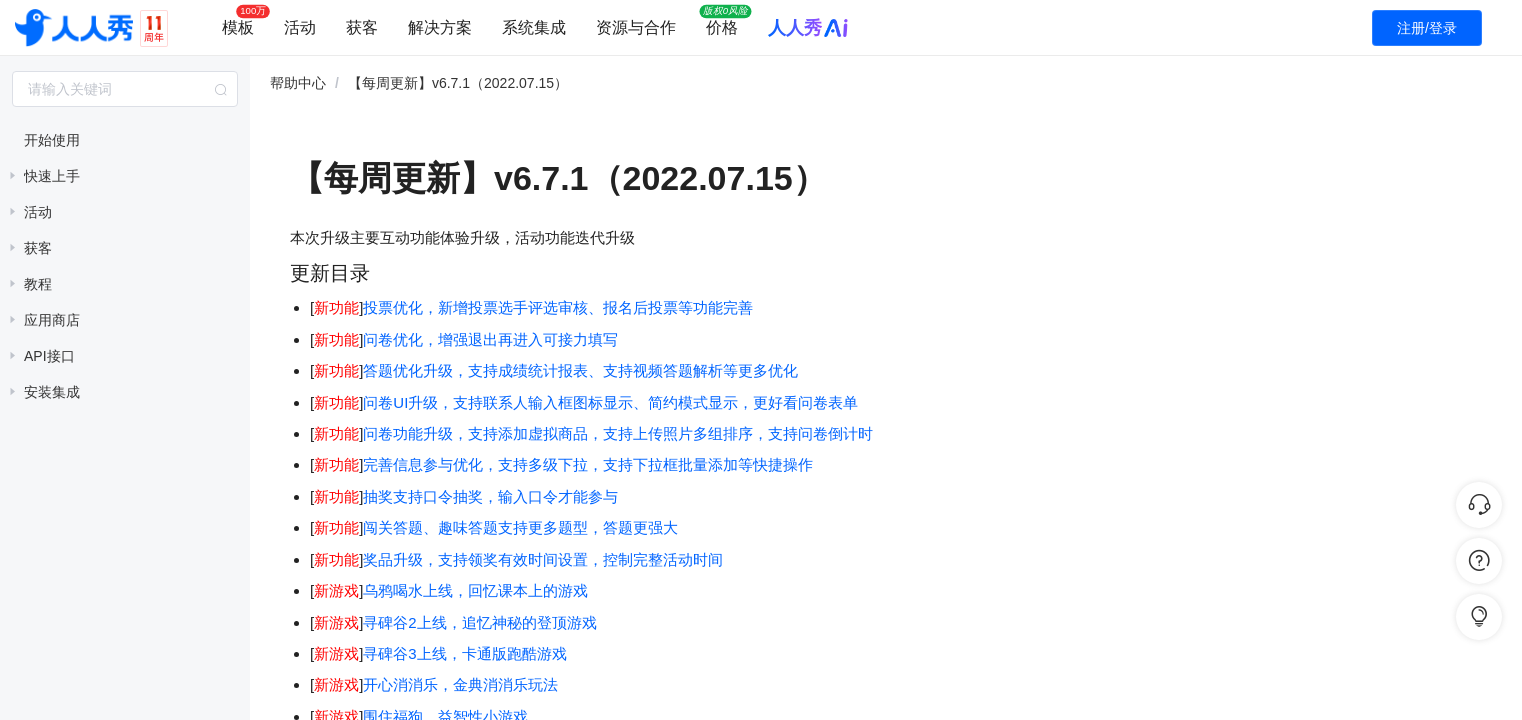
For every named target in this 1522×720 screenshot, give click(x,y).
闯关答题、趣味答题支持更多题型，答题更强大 (522, 527)
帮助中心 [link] (298, 83)
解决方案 (440, 27)
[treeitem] (125, 140)
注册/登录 (1427, 28)
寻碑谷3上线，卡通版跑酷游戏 (464, 653)
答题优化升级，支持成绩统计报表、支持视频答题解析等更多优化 (580, 370)
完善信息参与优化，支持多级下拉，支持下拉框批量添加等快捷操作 (588, 464)
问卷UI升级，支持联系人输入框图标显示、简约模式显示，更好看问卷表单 (610, 402)
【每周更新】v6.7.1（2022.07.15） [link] (458, 83)
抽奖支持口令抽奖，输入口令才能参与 (490, 496)
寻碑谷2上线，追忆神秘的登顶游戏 (479, 622)
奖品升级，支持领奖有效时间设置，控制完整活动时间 (543, 559)
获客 (362, 27)
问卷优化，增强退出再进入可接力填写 (490, 339)
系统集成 (534, 27)
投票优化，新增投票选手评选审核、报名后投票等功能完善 (558, 307)
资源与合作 (636, 27)
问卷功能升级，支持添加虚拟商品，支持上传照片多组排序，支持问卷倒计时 (618, 433)
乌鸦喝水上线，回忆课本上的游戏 (475, 590)
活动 (300, 27)
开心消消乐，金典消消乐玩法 (460, 684)
